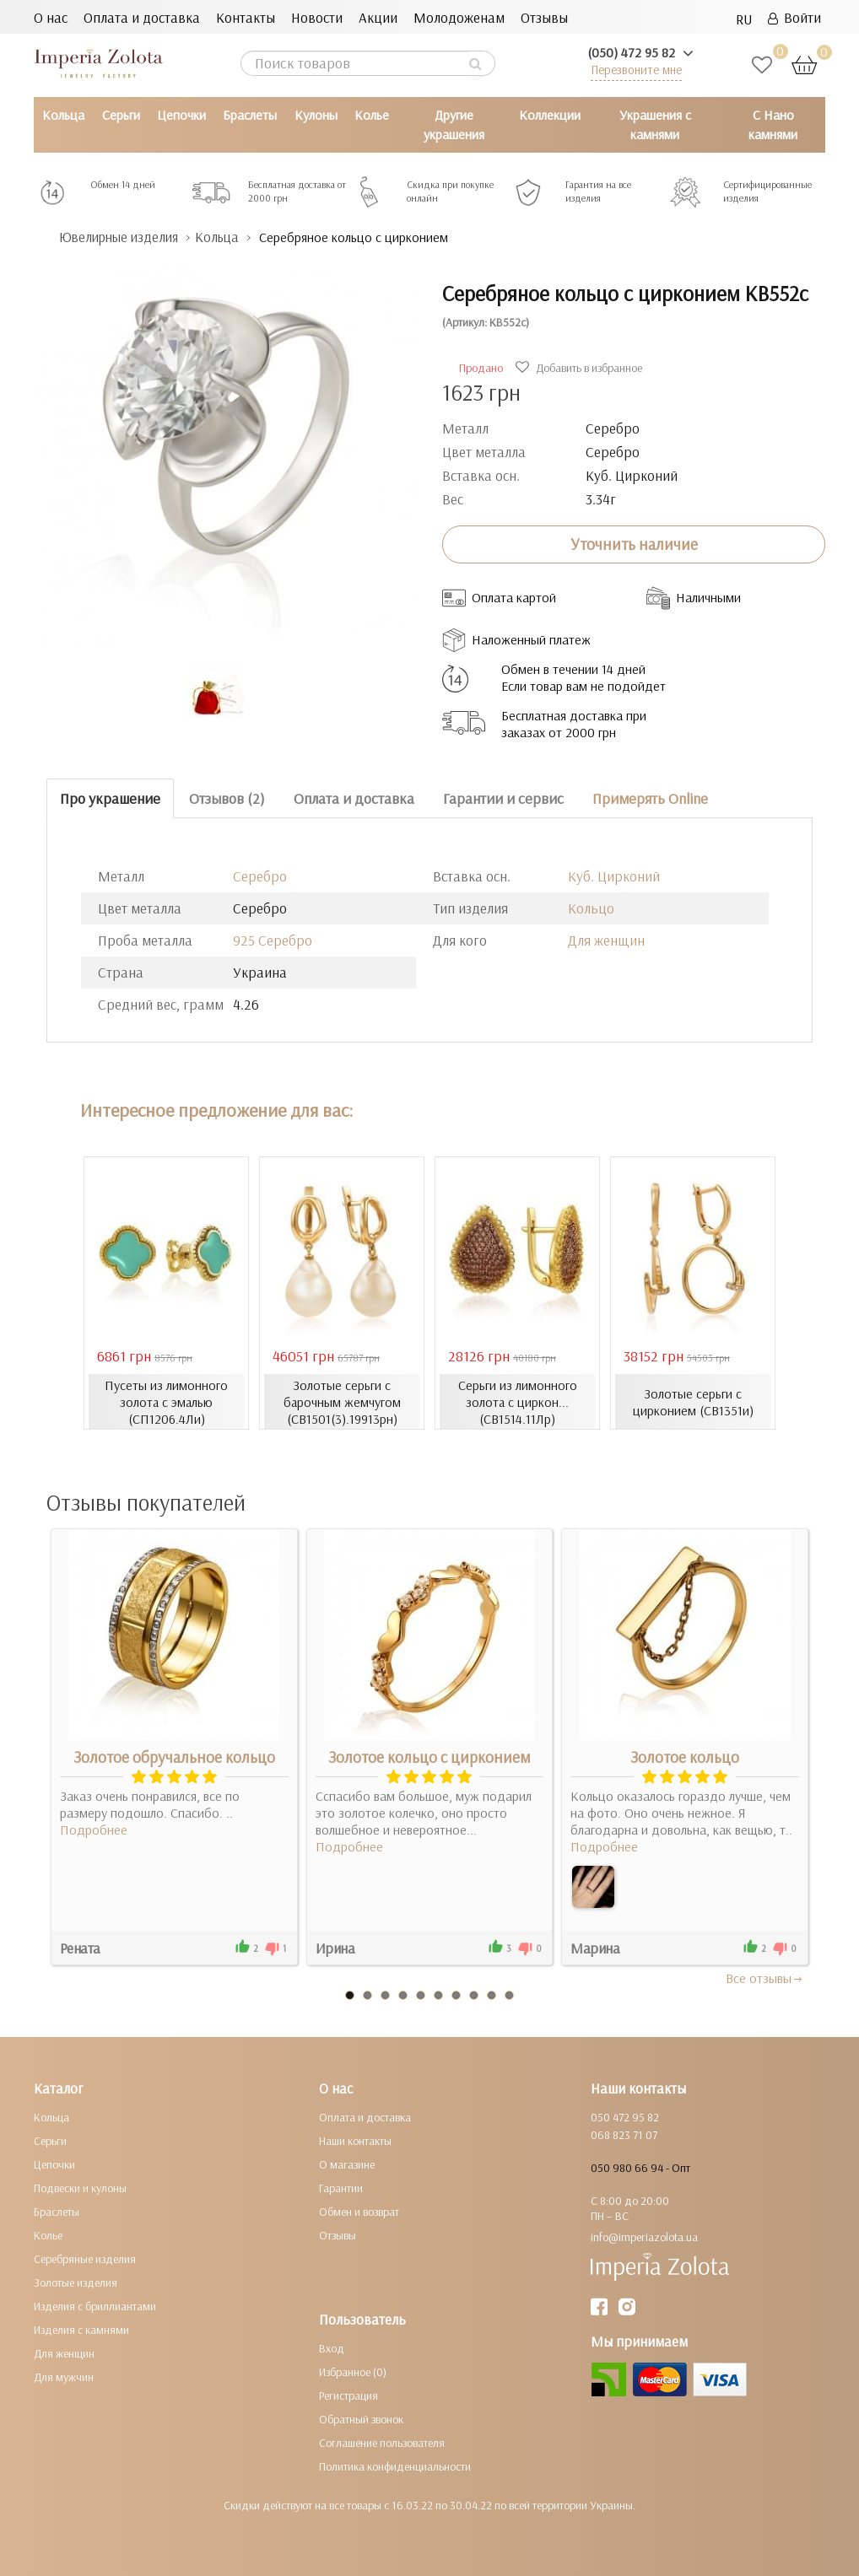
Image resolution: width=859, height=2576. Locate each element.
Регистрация (348, 2395)
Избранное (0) (352, 2371)
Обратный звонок (361, 2419)
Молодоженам (459, 17)
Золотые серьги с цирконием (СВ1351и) (693, 1402)
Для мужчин (64, 2377)
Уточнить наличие (634, 544)
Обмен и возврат (359, 2211)
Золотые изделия (75, 2282)
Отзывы (544, 17)
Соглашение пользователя (382, 2442)
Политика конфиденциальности (395, 2466)
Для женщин (606, 940)
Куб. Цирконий (614, 876)
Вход (331, 2348)
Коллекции (550, 114)
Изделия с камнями (81, 2329)
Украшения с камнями (655, 124)
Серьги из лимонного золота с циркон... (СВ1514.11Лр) (517, 1402)
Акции (378, 17)
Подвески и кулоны (80, 2188)
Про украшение (110, 798)
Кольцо (591, 908)
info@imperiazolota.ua (644, 2237)
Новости (317, 17)
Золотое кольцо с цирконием (429, 1757)
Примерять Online (650, 798)
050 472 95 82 (625, 2117)
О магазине (347, 2164)
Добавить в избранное (581, 367)
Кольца (63, 114)
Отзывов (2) (227, 798)
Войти (794, 17)
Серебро (260, 876)
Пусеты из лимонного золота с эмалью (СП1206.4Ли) (166, 1402)
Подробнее (93, 1829)
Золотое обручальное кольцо (174, 1757)
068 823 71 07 (624, 2134)
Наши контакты (355, 2140)
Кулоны (316, 114)
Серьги (121, 114)
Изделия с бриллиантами (95, 2306)
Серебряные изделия (85, 2258)
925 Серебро (272, 940)
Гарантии (341, 2188)
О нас (51, 17)
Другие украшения (454, 124)
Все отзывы (765, 1978)
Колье (371, 114)
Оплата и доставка (142, 17)
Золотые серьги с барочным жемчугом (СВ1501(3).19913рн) (342, 1402)
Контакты (245, 17)
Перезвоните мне (636, 70)
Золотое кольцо (684, 1757)
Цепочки (181, 114)
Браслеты (250, 114)
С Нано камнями (772, 124)
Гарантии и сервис (503, 798)
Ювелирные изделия (122, 237)
